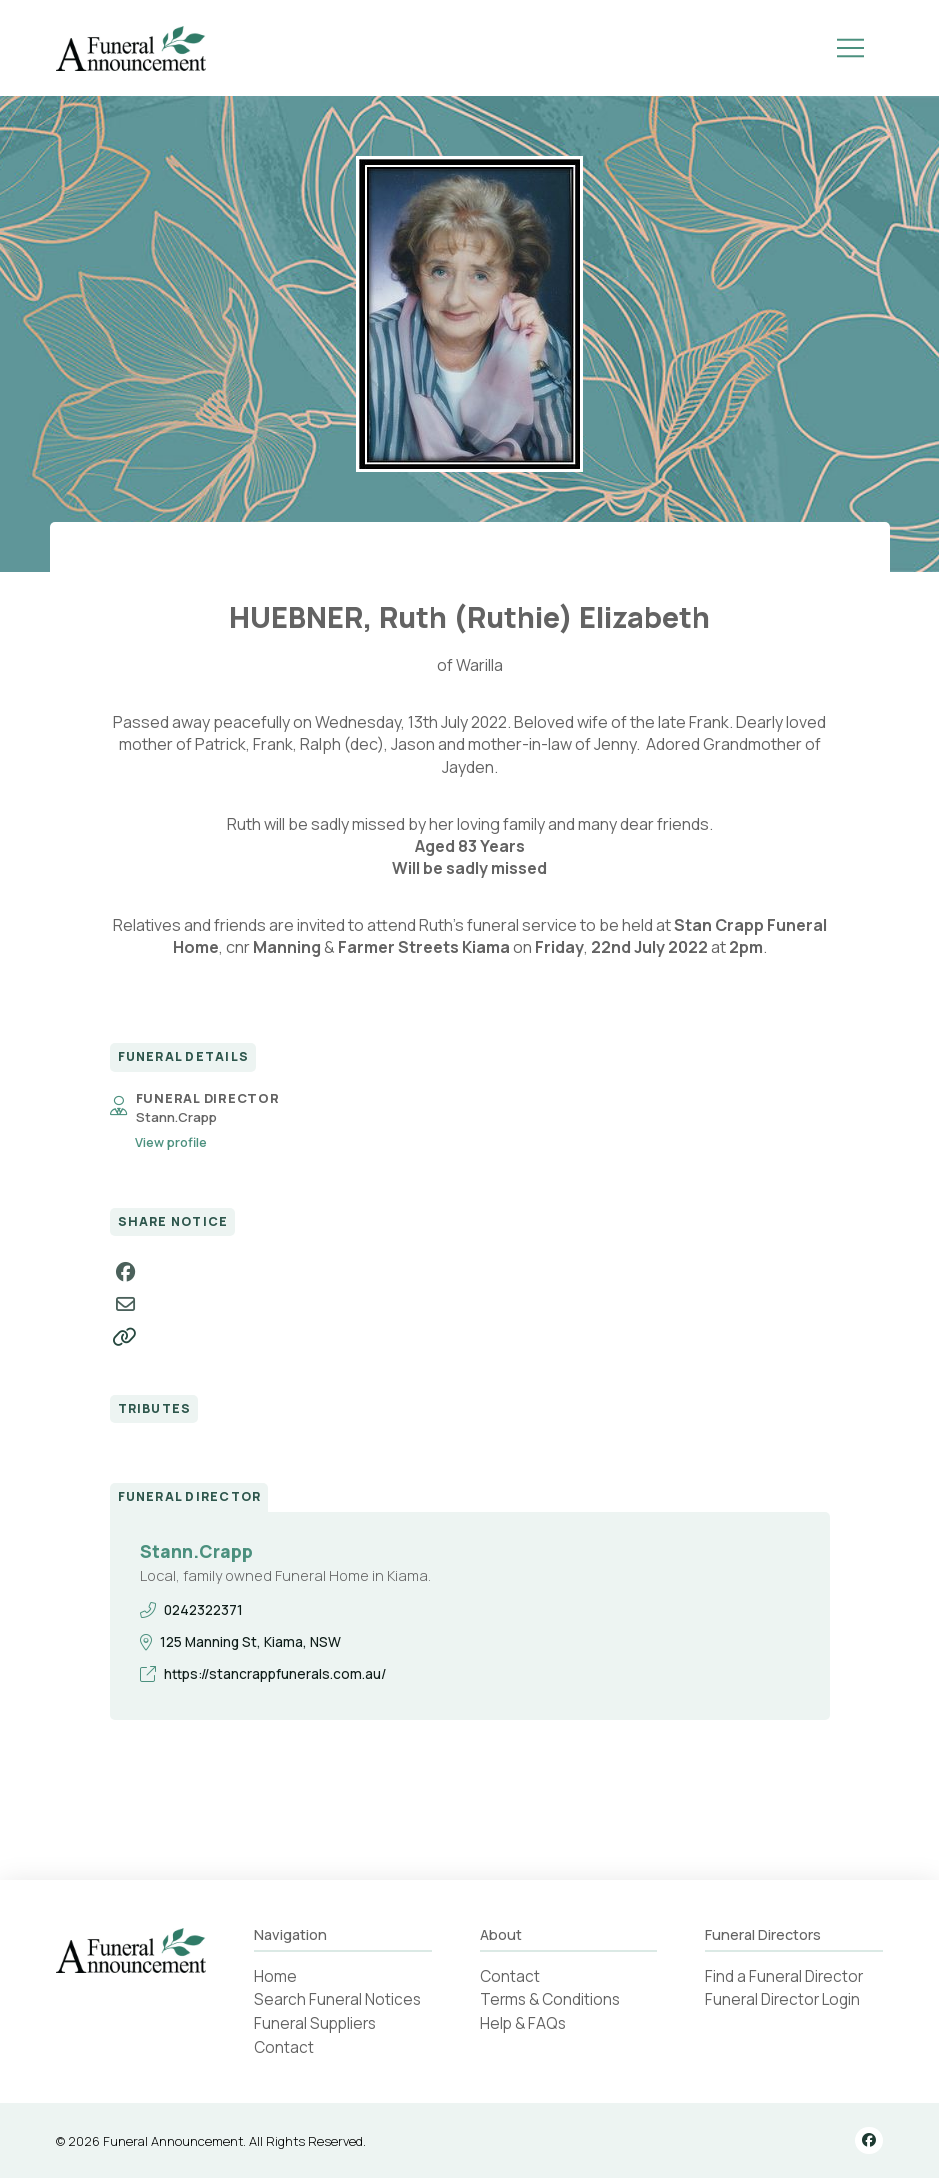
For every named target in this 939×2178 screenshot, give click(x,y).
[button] (851, 48)
